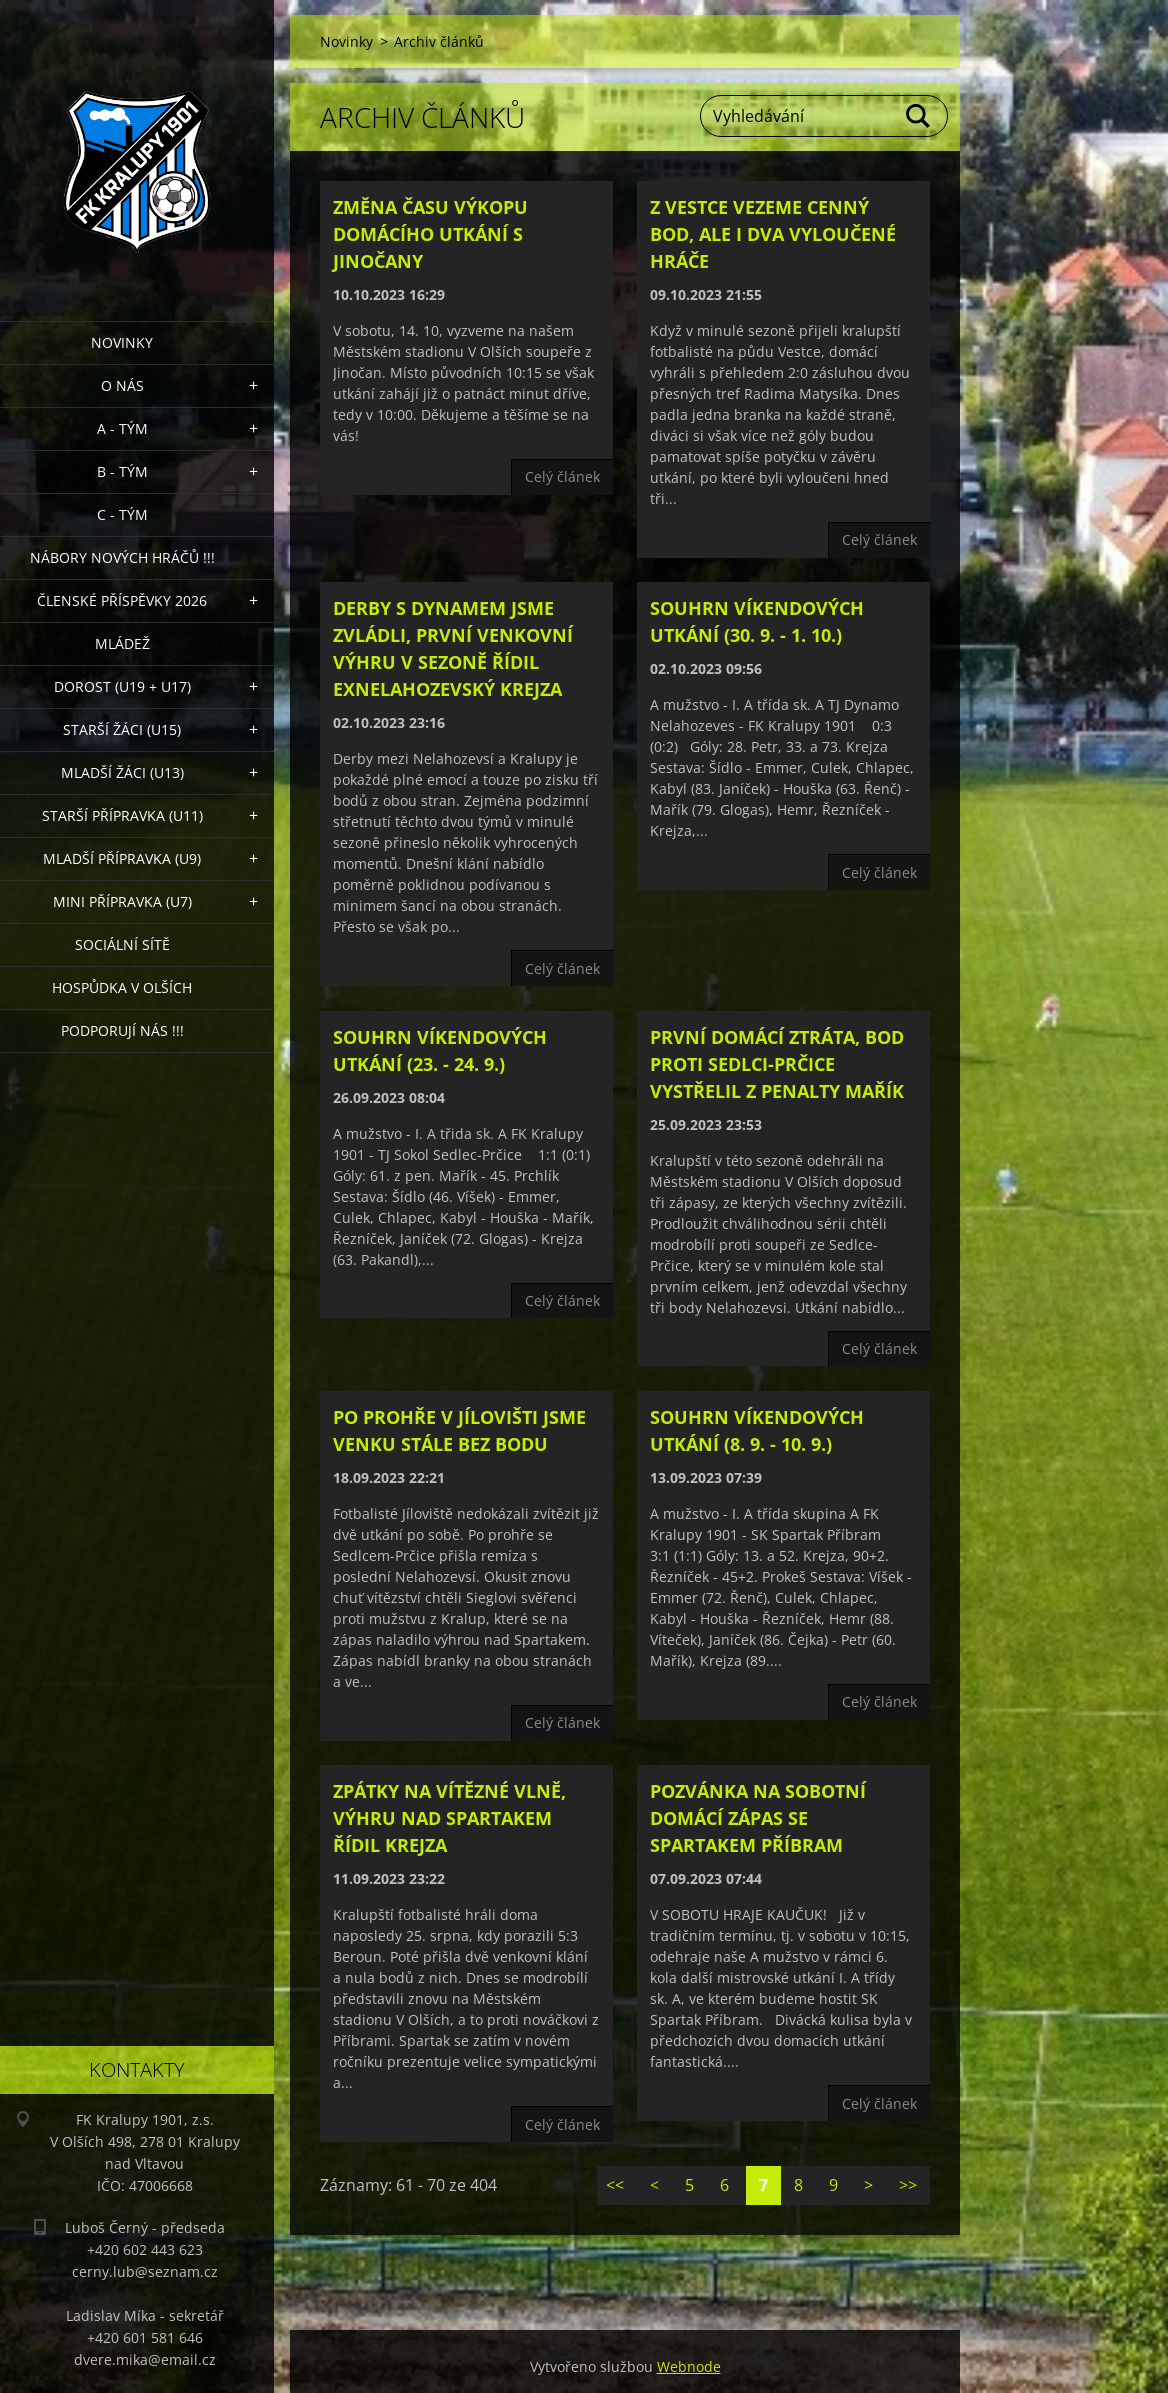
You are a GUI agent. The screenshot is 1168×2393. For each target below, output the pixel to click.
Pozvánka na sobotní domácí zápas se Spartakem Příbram (758, 1818)
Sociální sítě (122, 944)
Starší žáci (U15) (122, 729)
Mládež (122, 643)
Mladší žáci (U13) (122, 772)
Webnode (689, 2366)
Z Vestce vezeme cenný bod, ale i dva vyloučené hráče (773, 234)
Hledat (919, 116)
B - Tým (122, 471)
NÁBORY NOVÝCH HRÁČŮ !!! (122, 557)
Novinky (122, 342)
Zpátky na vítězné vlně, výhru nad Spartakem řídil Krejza (449, 1818)
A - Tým (122, 428)
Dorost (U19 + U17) (122, 686)
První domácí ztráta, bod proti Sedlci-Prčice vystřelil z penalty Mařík (777, 1064)
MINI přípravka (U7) (122, 901)
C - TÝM (122, 514)
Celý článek (562, 476)
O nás (122, 385)
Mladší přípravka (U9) (122, 858)
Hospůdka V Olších (122, 987)
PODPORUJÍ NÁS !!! (122, 1030)
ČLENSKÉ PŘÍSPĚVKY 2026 (122, 600)
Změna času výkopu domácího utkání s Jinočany (430, 234)
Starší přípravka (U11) (122, 815)
